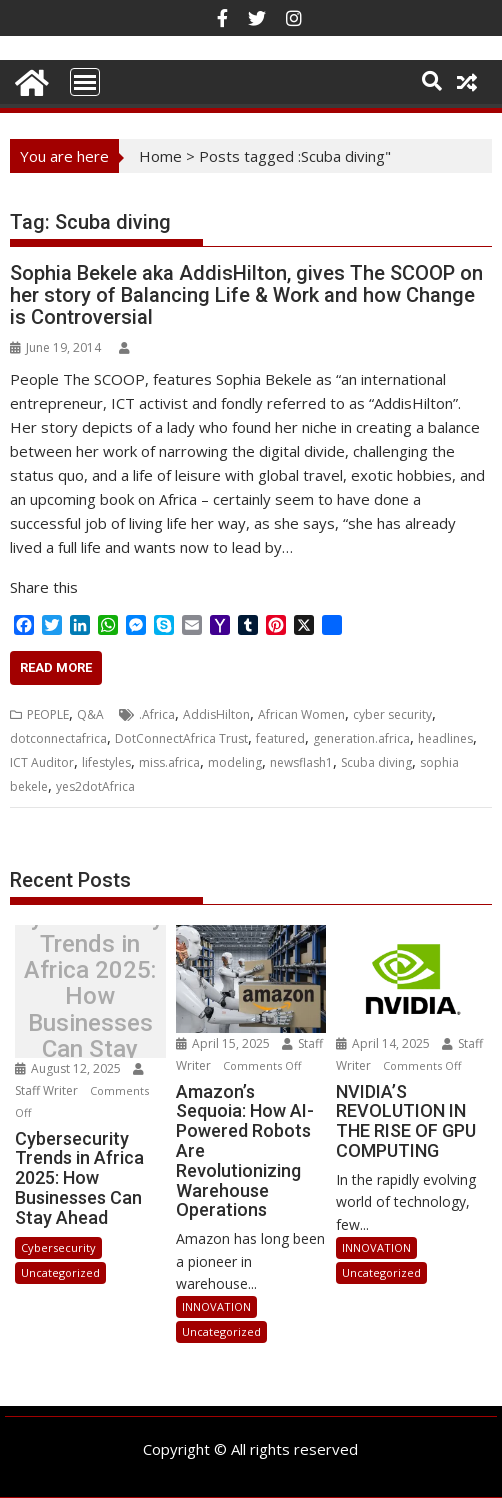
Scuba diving (376, 762)
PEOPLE (48, 714)
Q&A (90, 714)
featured (280, 738)
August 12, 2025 (69, 1068)
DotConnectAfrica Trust (181, 738)
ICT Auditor (42, 762)
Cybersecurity (58, 1247)
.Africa (157, 714)
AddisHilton (216, 714)
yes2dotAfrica (95, 786)
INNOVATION (216, 1306)
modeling (235, 762)
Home (160, 156)
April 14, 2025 (384, 1043)
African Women (301, 714)
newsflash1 (301, 762)
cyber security (392, 714)
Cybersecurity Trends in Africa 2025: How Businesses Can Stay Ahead (90, 996)
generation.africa (361, 738)
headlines (445, 738)
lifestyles (106, 762)
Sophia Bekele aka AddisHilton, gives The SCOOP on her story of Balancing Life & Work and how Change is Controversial (246, 295)
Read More (56, 667)
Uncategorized (60, 1272)
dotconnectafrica (58, 738)
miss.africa (169, 762)
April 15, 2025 (224, 1043)
